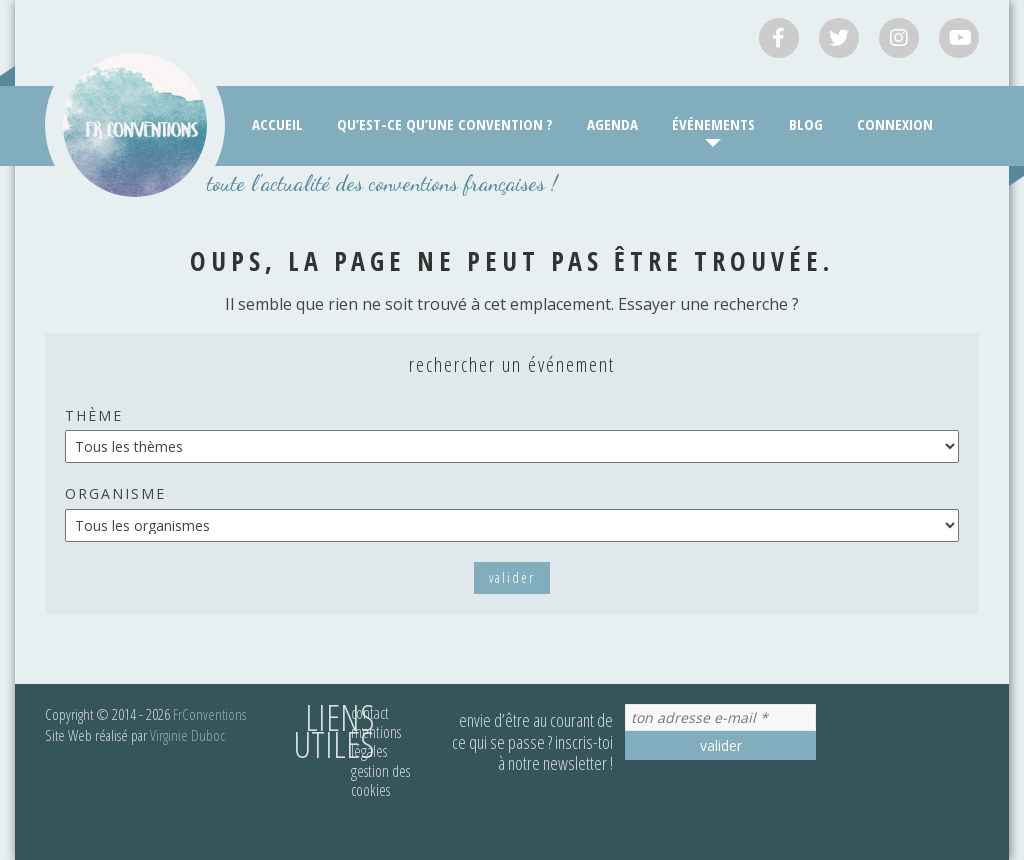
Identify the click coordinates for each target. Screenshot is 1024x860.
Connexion (895, 124)
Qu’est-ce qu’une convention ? (445, 124)
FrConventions (209, 714)
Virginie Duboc (187, 735)
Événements (713, 124)
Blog (806, 124)
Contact (370, 713)
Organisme (115, 493)
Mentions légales (376, 741)
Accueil (277, 124)
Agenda (612, 124)
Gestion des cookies (380, 780)
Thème (94, 415)
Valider (512, 577)
